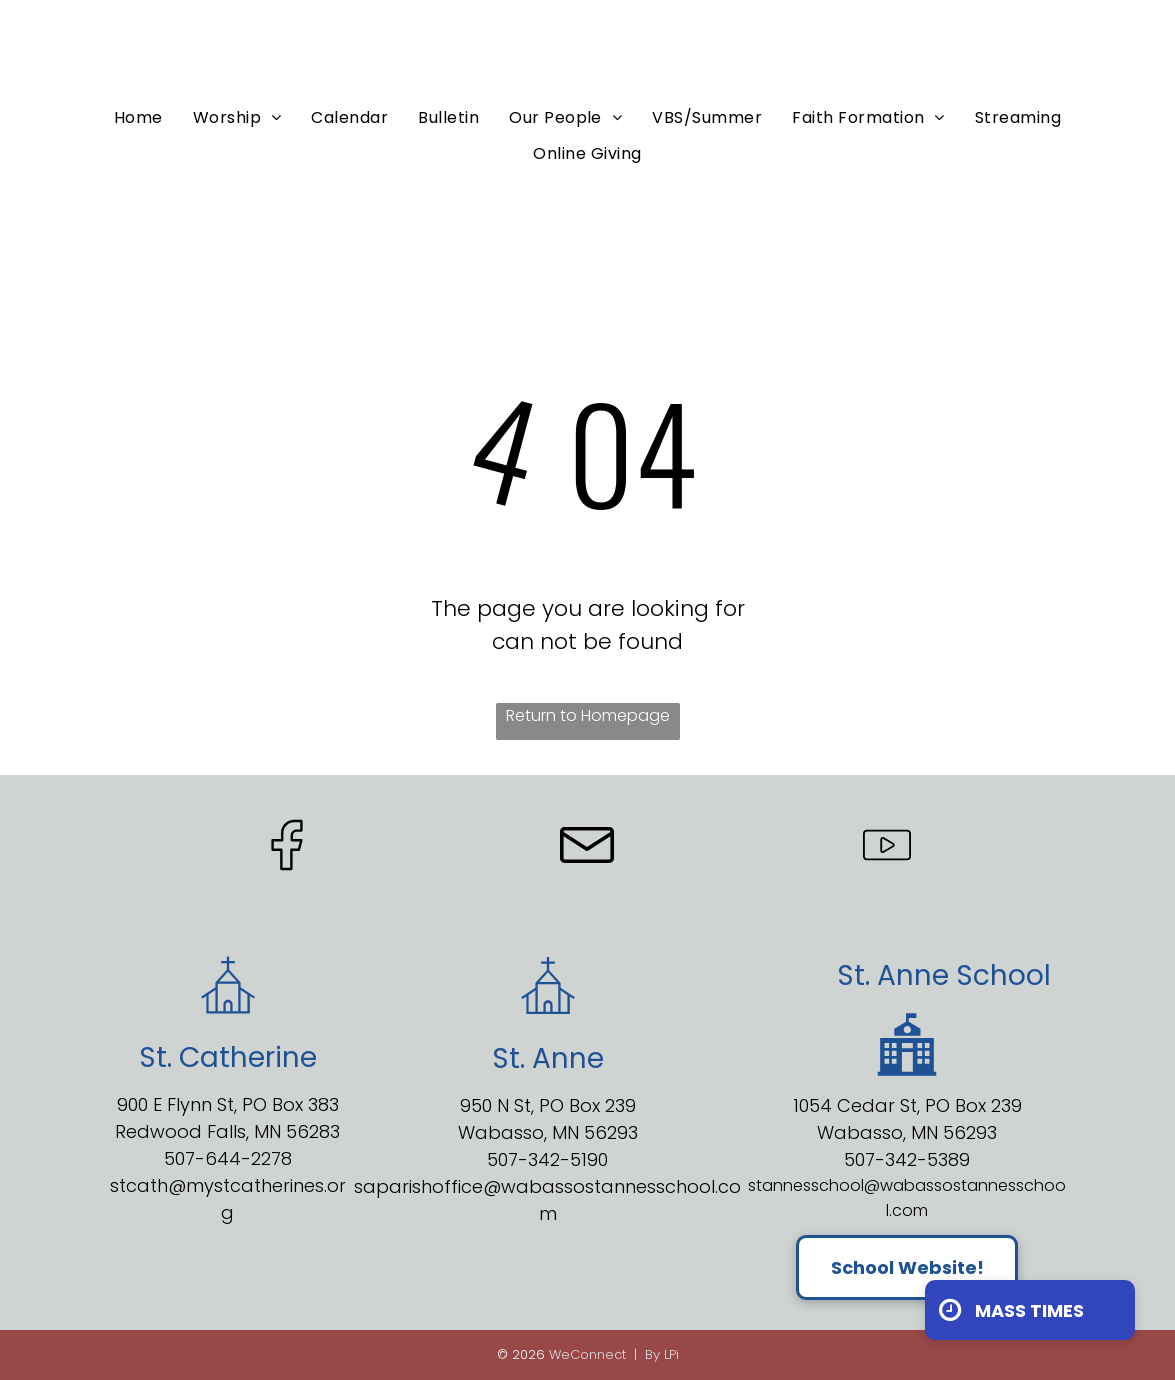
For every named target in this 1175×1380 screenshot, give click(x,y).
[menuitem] (138, 117)
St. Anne (893, 975)
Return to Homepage (588, 715)
